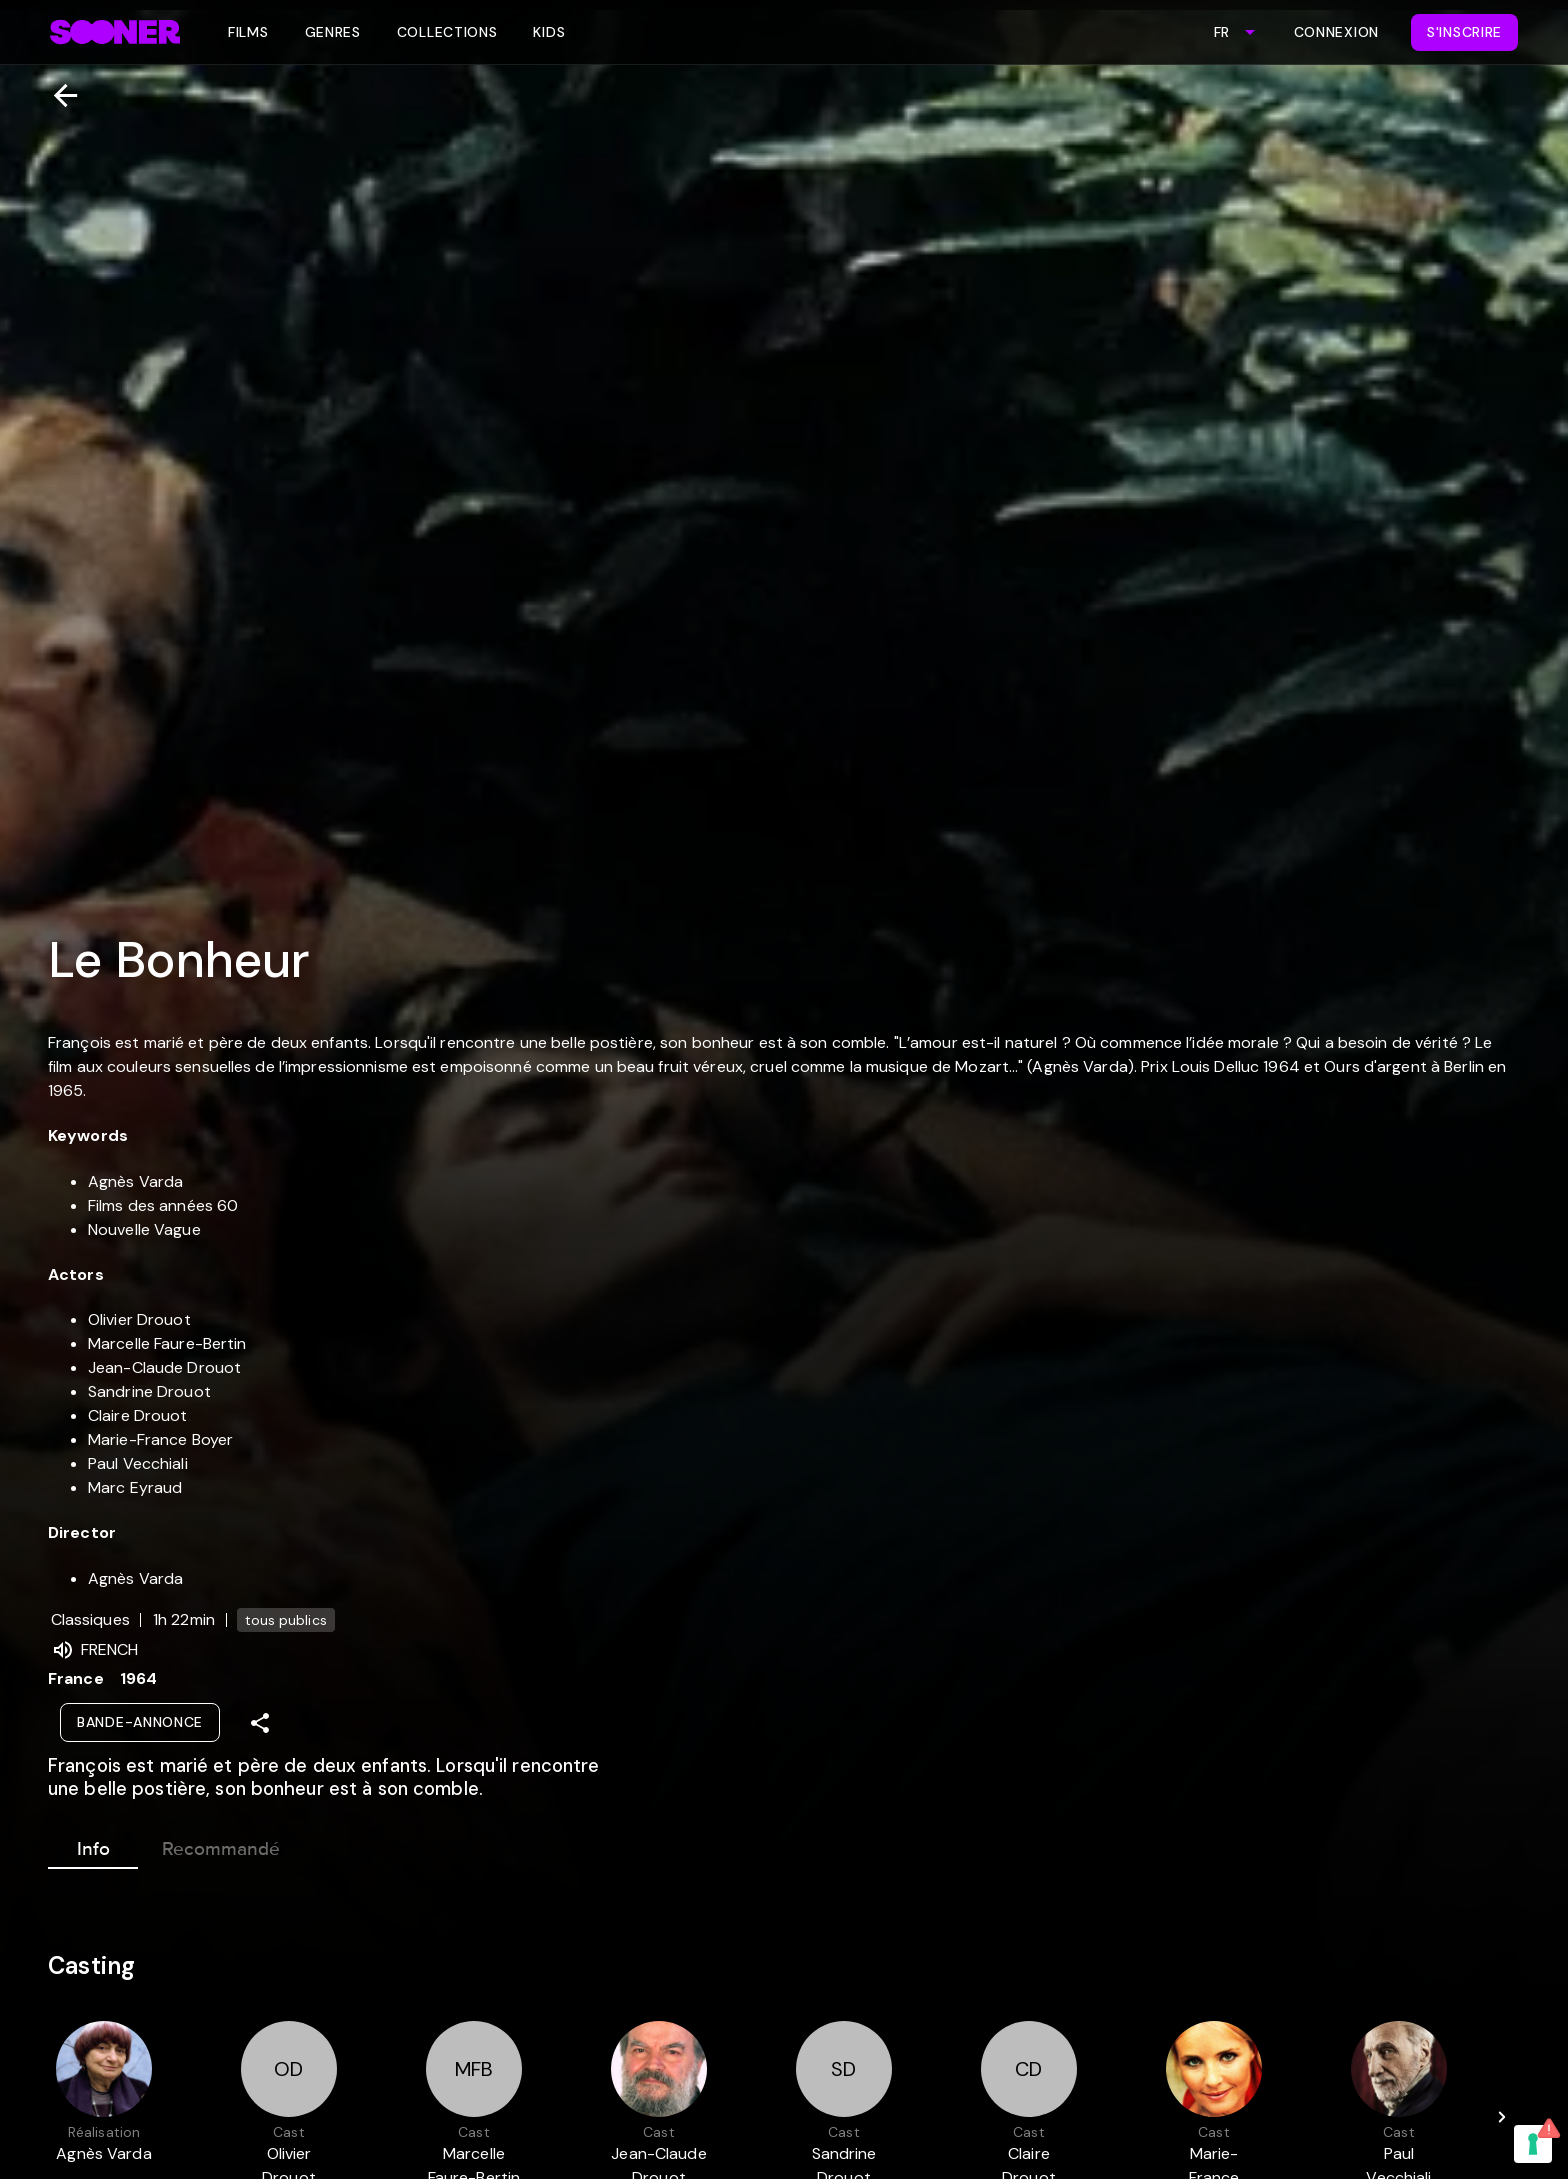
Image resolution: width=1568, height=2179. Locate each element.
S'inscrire (1464, 32)
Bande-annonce (140, 1722)
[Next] (1502, 2117)
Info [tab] (93, 1845)
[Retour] (57, 95)
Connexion (1336, 32)
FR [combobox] (1221, 32)
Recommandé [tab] (221, 1845)
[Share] (260, 1723)
